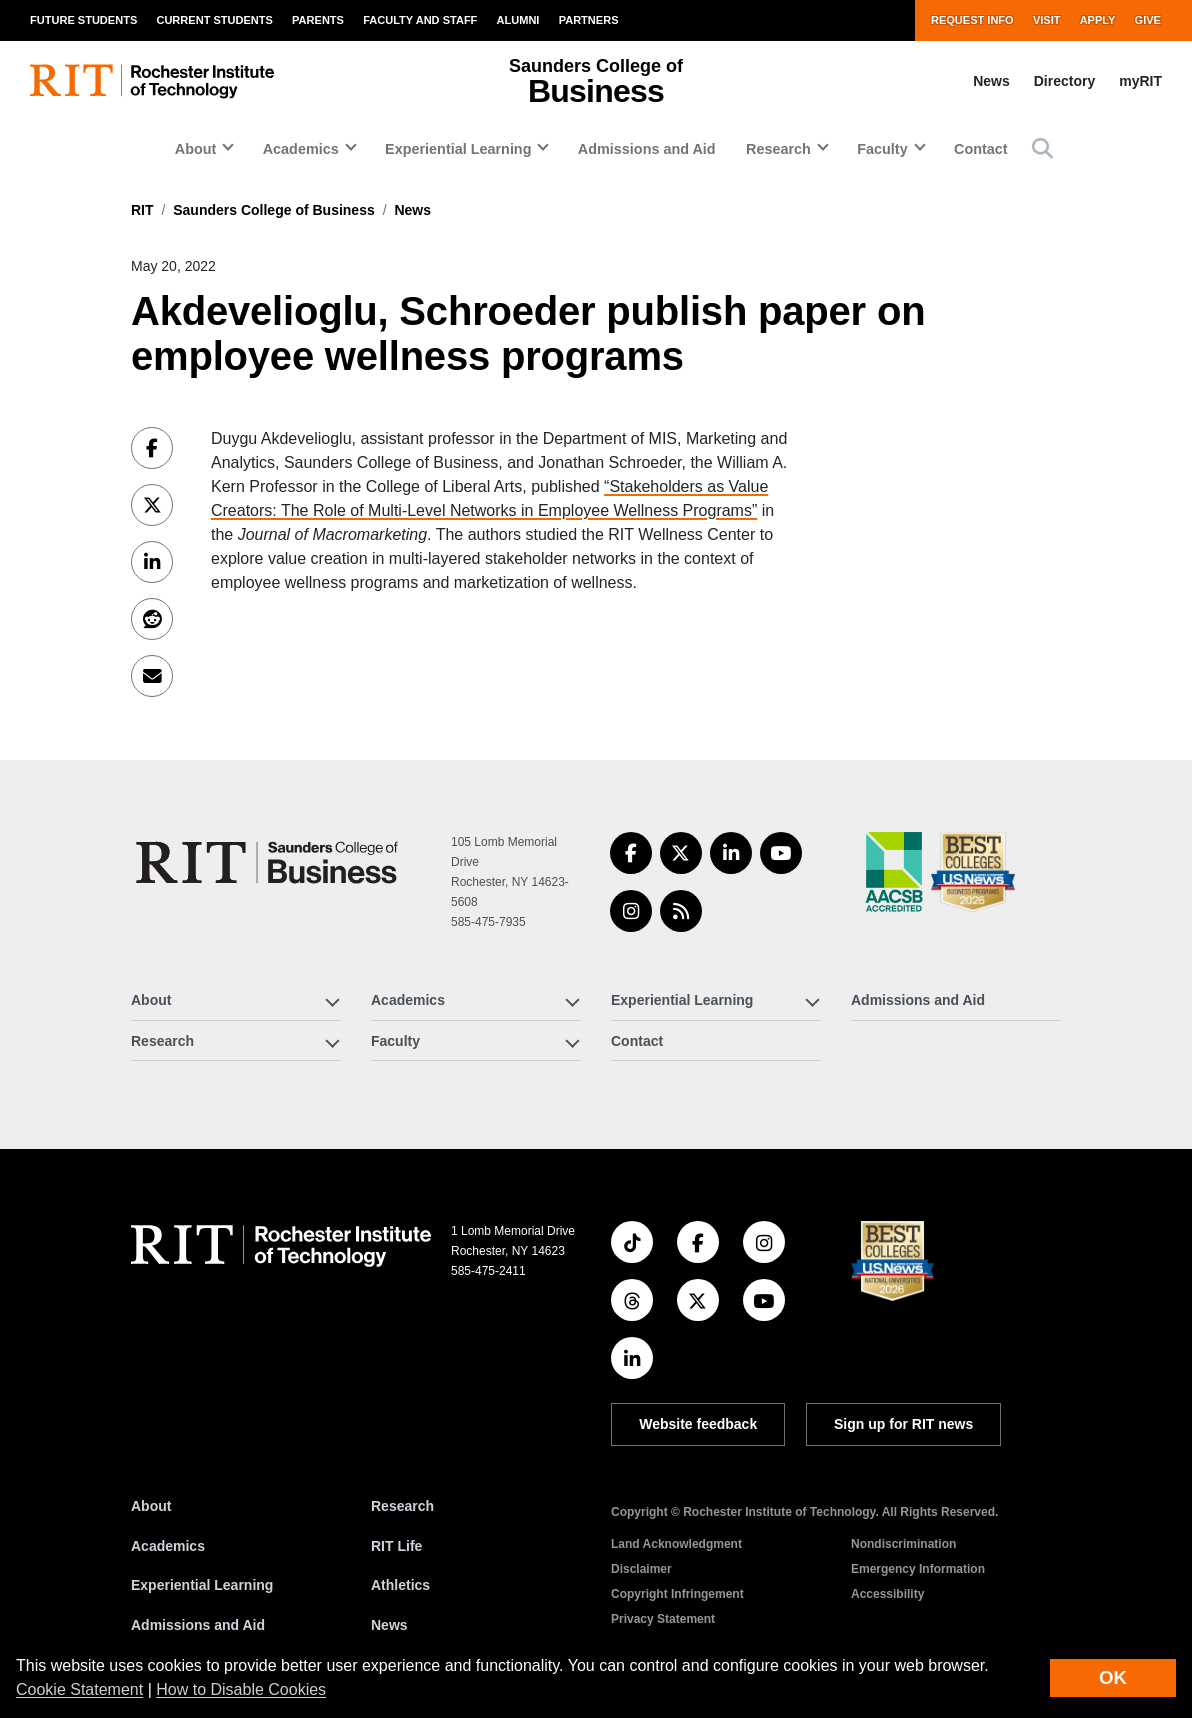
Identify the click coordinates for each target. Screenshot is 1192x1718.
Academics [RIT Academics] (168, 1546)
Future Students (83, 20)
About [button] (196, 149)
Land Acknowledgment (676, 1544)
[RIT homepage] (152, 81)
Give (1148, 20)
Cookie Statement (79, 1689)
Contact (981, 149)
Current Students (214, 20)
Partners (589, 20)
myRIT (1140, 81)
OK (1113, 1677)
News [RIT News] (389, 1625)
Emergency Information (918, 1569)
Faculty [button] (882, 149)
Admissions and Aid (647, 149)
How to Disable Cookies (241, 1689)
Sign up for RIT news (903, 1424)
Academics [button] (301, 149)
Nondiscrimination (903, 1544)
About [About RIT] (151, 1506)
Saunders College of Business (274, 210)
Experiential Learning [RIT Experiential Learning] (202, 1585)
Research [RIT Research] (402, 1506)
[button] (1042, 148)
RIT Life (396, 1546)
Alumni (518, 20)
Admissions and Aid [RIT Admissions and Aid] (198, 1625)
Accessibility (887, 1594)
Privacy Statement (663, 1619)
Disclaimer (641, 1569)
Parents (318, 20)
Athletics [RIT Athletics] (400, 1585)
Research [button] (778, 149)
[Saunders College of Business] (270, 862)
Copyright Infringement (677, 1594)
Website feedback (698, 1424)
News (991, 81)
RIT (142, 210)
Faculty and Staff (420, 20)
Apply (1098, 20)
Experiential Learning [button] (458, 149)
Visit (1047, 20)
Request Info (972, 20)
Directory (1064, 81)
